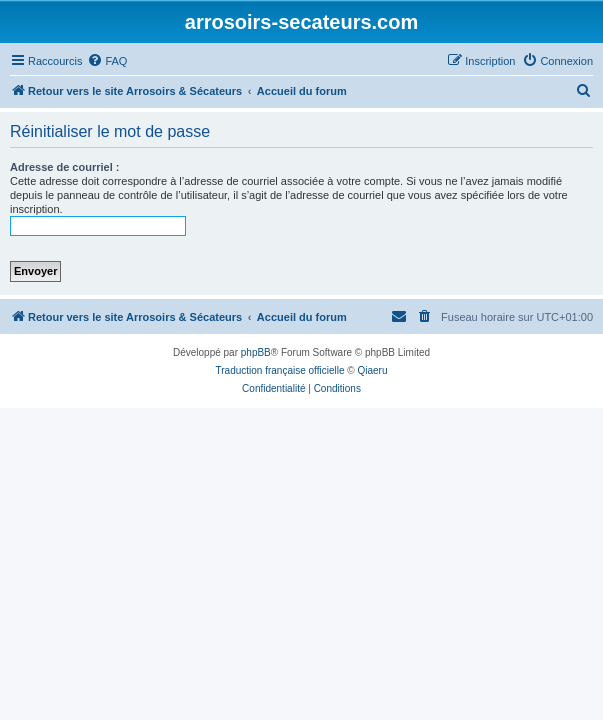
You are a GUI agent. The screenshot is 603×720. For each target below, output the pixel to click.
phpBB (256, 352)
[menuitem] (107, 61)
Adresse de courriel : (64, 167)
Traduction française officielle (280, 370)
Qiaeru (372, 370)
